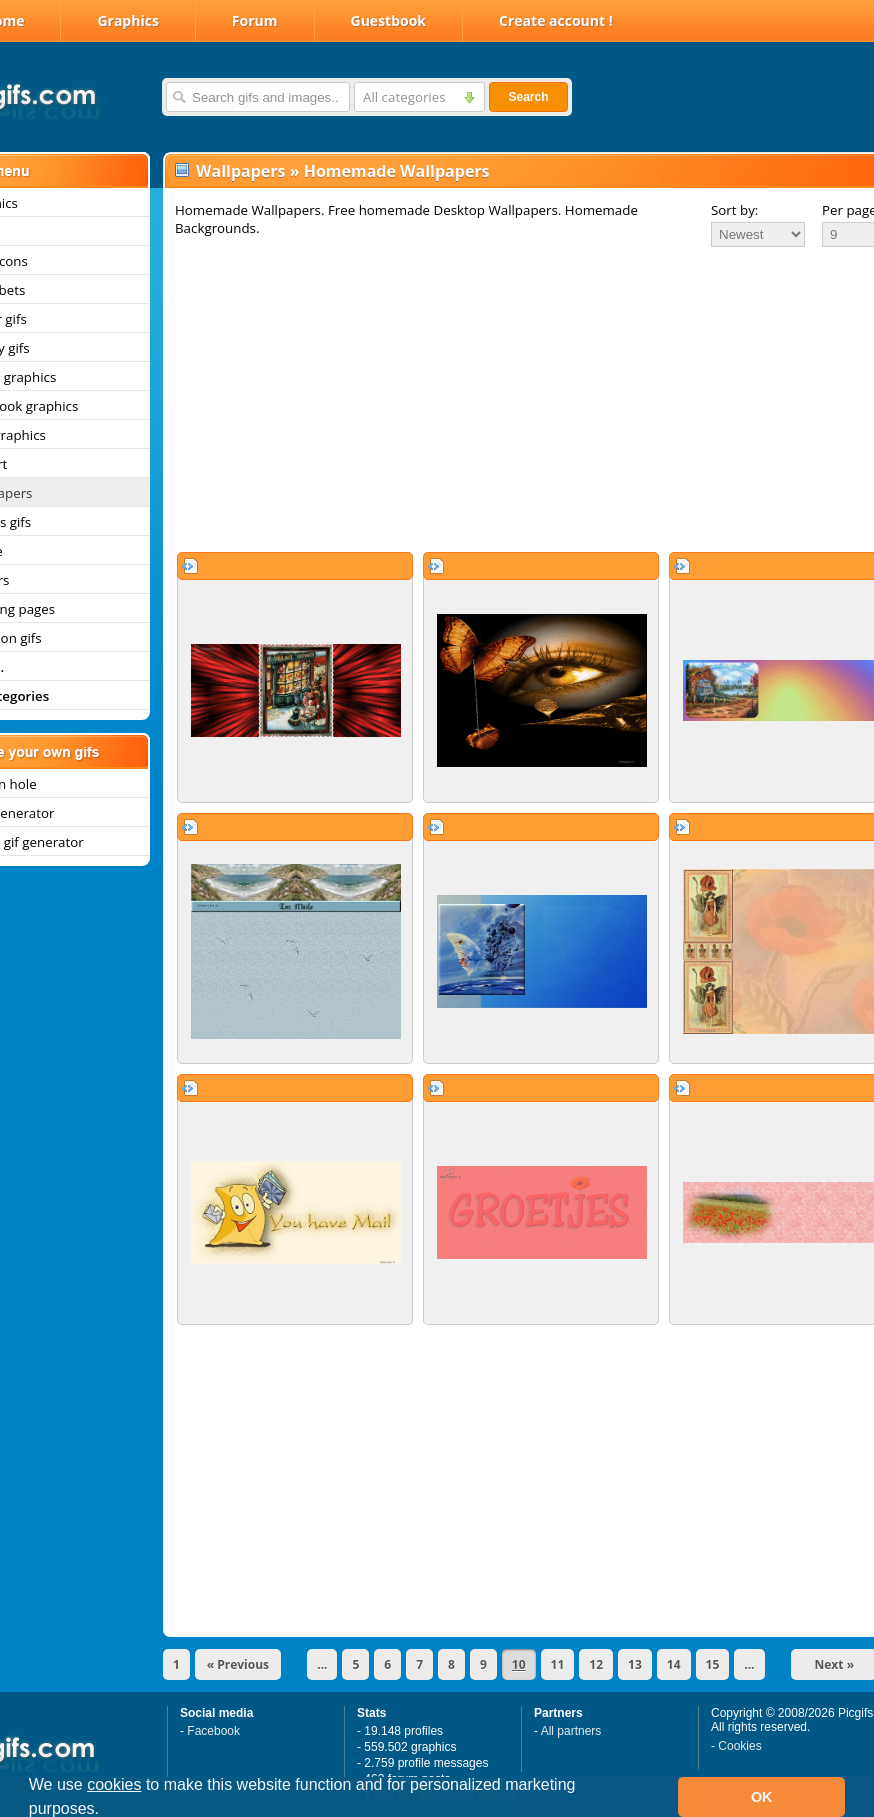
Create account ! (556, 20)
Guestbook (389, 20)
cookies (114, 1784)
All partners (571, 1731)
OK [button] (762, 1797)
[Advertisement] (498, 399)
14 (674, 1664)
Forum (255, 20)
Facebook (213, 1731)
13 (635, 1664)
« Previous (238, 1664)
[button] (107, 1811)
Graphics (127, 20)
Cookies (739, 1746)
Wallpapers (240, 171)
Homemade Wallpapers (397, 171)
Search (528, 97)
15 (713, 1664)
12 (596, 1664)
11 (558, 1664)
